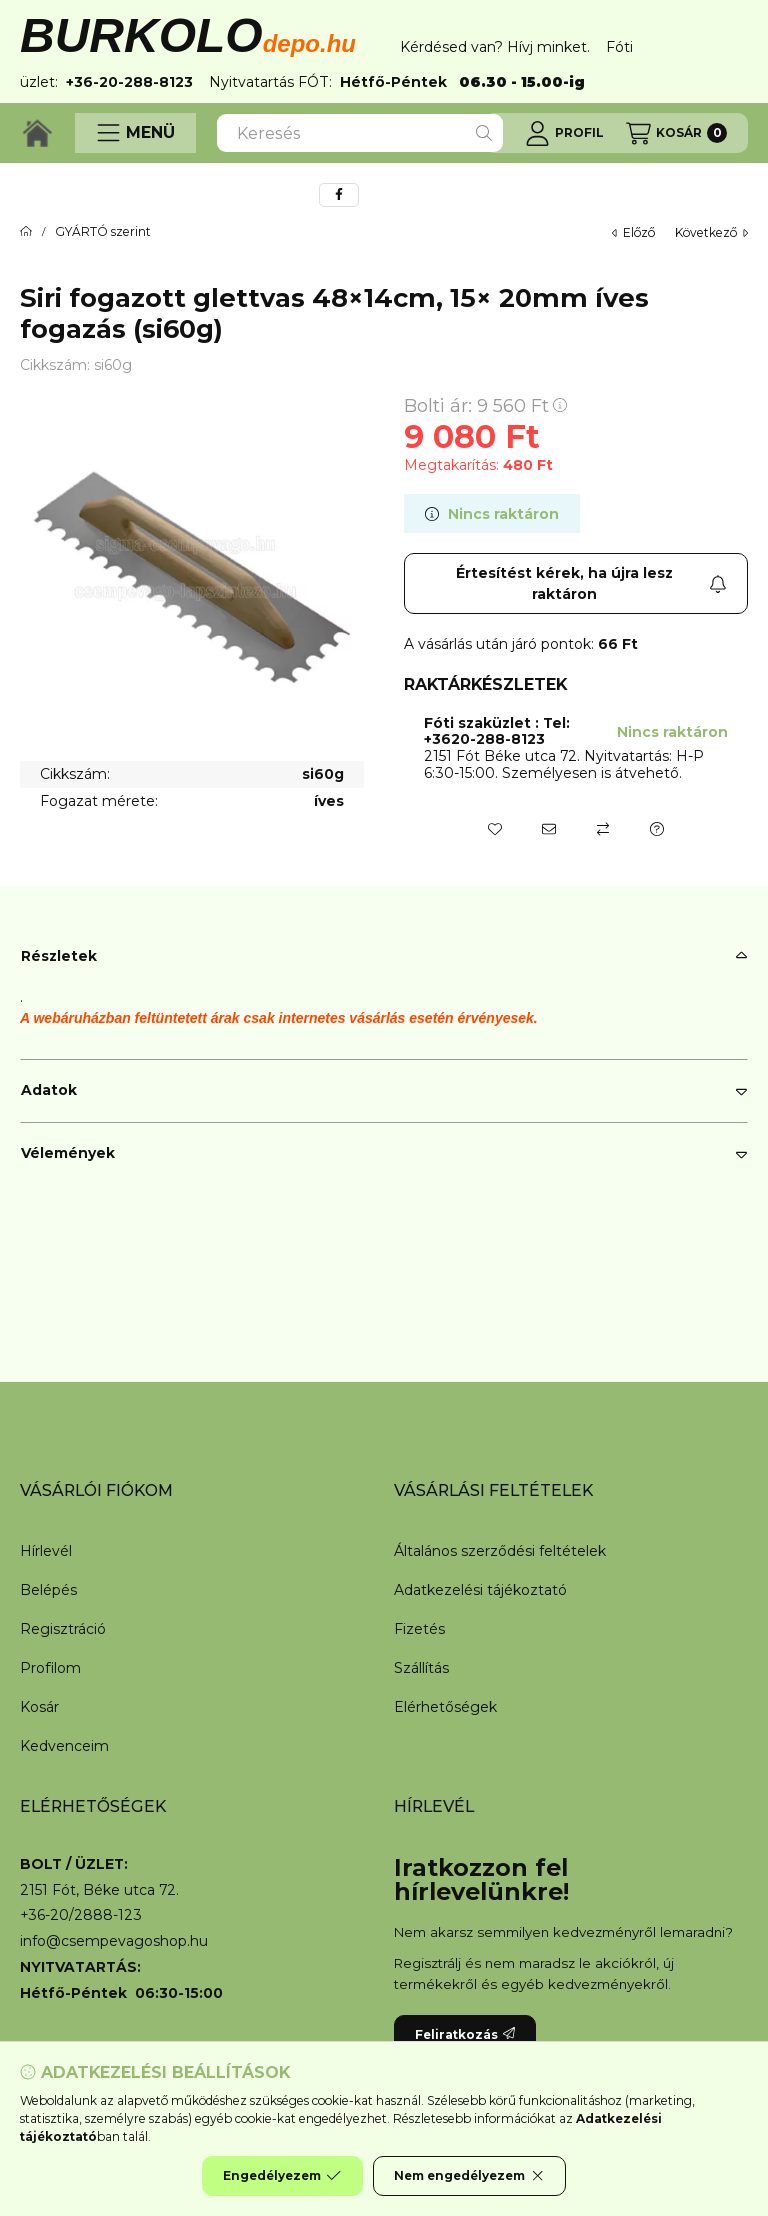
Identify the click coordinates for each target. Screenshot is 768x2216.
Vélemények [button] (68, 1153)
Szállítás (421, 1668)
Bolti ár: (485, 406)
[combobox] (360, 133)
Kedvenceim (64, 1746)
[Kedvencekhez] (495, 829)
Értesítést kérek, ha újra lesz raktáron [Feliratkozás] (591, 583)
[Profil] (564, 133)
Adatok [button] (49, 1090)
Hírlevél (46, 1551)
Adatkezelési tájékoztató (480, 1590)
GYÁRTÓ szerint (103, 232)
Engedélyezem (282, 2176)
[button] (135, 133)
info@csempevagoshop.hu (114, 1941)
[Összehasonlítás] (603, 829)
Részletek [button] (59, 956)
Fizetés (419, 1629)
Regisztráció (63, 1629)
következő (711, 232)
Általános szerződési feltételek (500, 1551)
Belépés (48, 1590)
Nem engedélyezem (469, 2176)
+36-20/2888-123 (81, 1915)
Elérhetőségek (445, 1707)
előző (633, 232)
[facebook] (339, 195)
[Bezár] (738, 47)
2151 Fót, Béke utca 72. (99, 1890)
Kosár (39, 1707)
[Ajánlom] (549, 829)
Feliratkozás (465, 2034)
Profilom (50, 1668)
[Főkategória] (26, 232)
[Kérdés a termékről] (657, 829)
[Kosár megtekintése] (676, 133)
